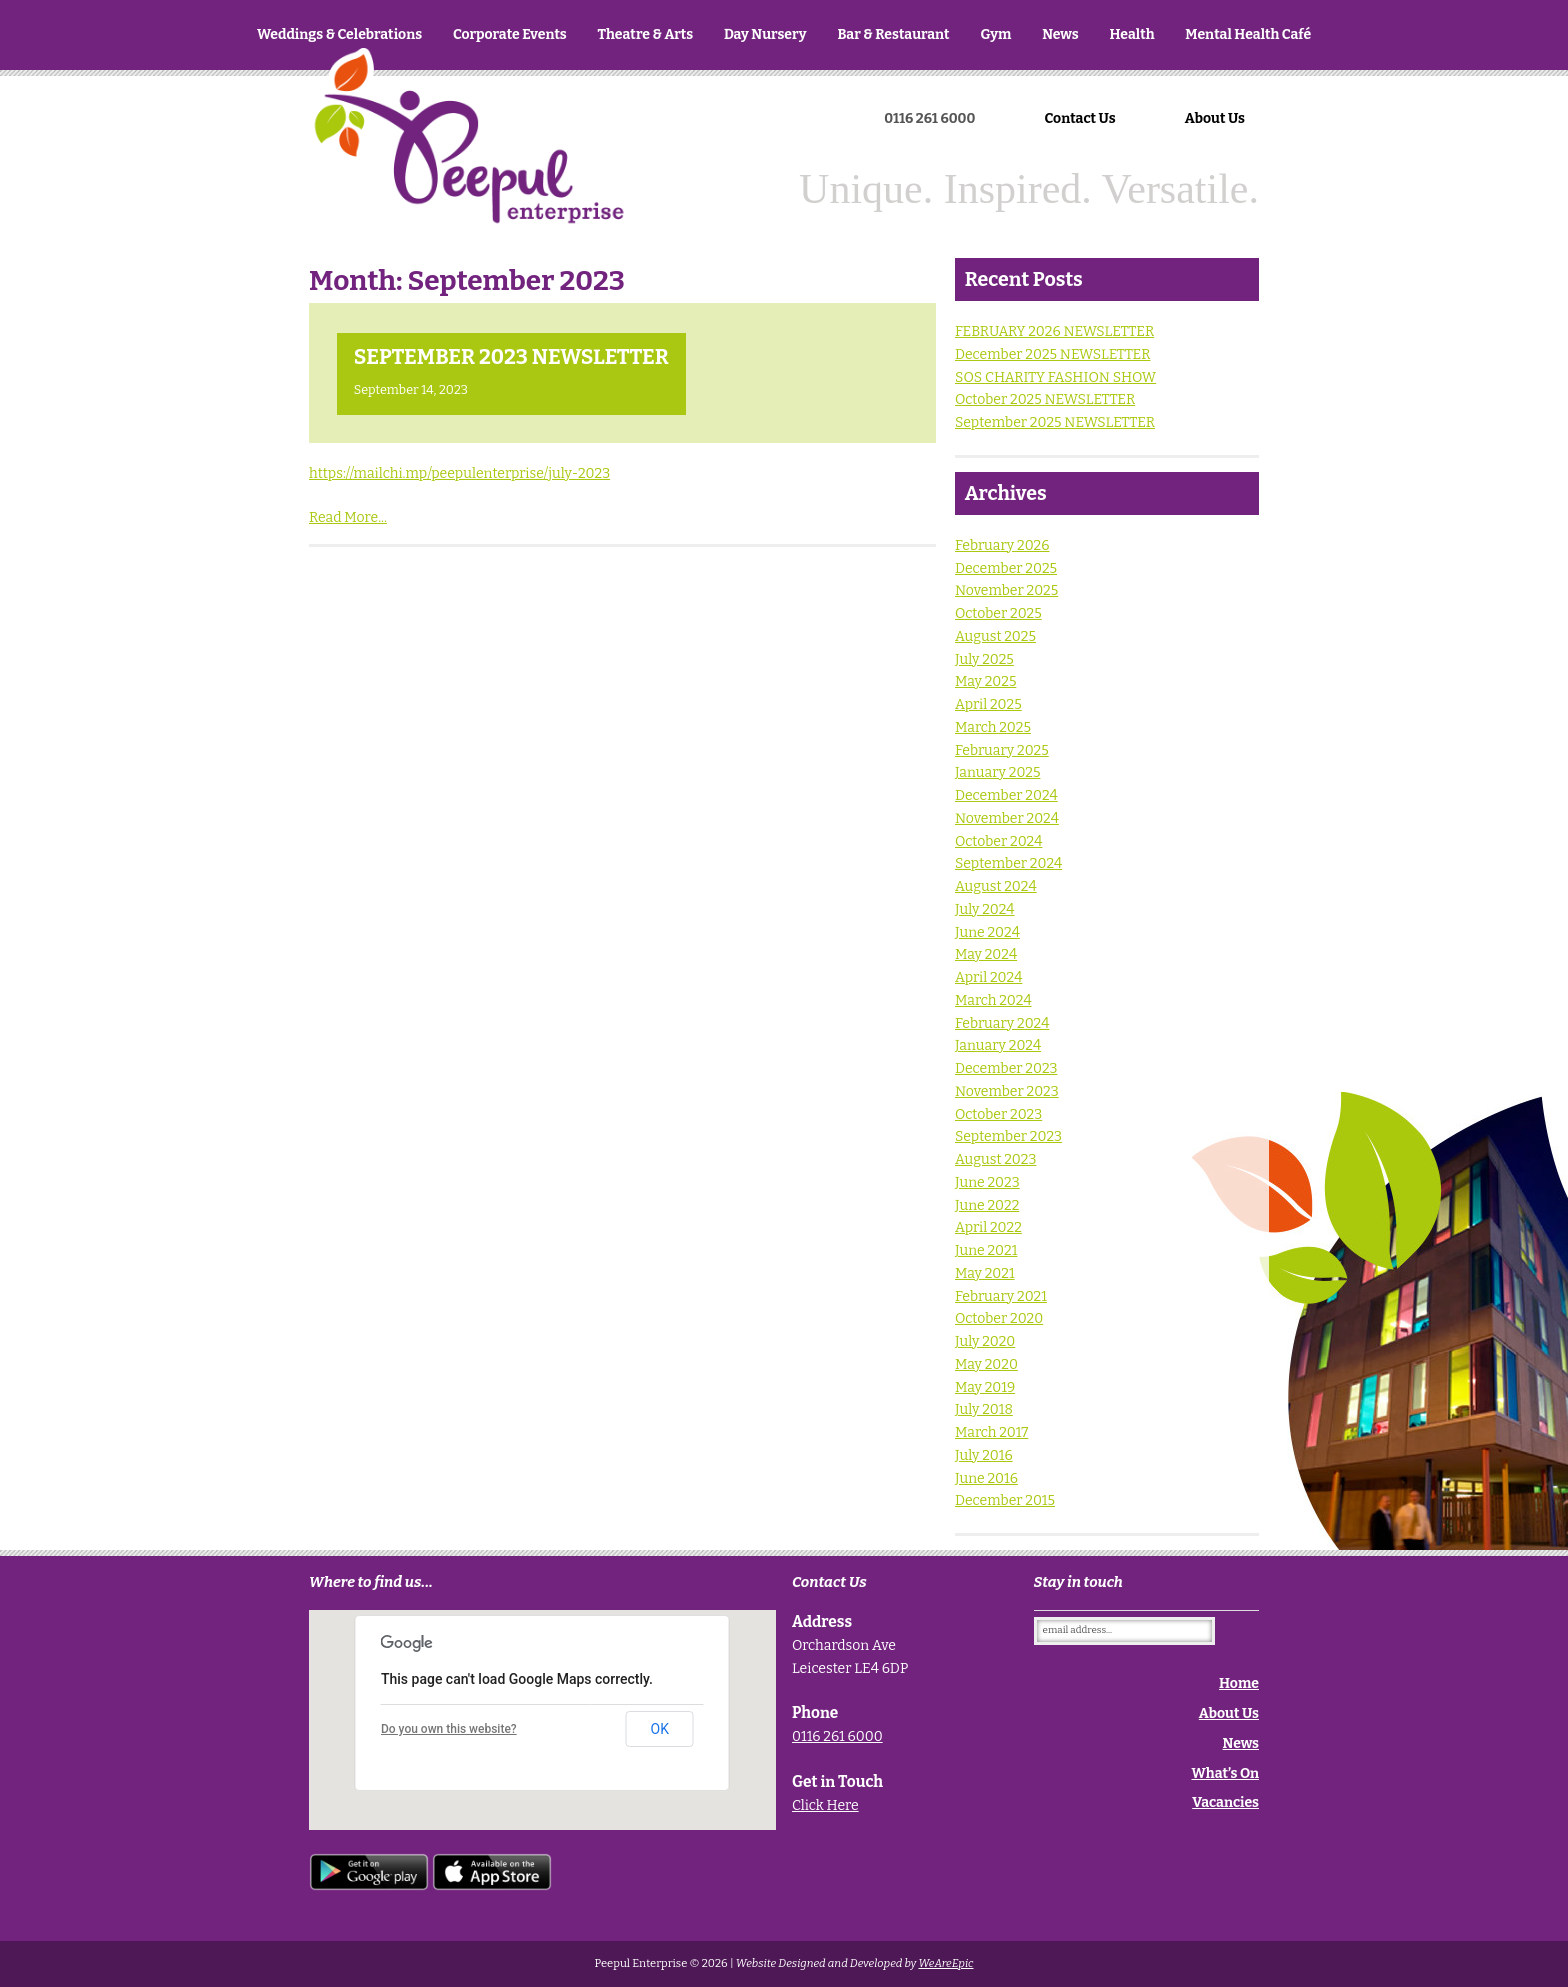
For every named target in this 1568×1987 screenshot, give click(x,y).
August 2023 (995, 1159)
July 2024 (985, 909)
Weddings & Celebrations (339, 34)
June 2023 (987, 1182)
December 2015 (1005, 1500)
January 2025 (997, 772)
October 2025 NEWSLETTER (1045, 399)
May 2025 (985, 681)
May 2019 (985, 1387)
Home (469, 171)
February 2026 (1002, 545)
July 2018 (984, 1409)
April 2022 (988, 1227)
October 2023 (998, 1114)
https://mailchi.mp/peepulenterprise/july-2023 (459, 473)
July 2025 (984, 659)
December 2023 (1006, 1068)
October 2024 (998, 841)
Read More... (348, 517)
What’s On (1226, 1773)
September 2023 (1008, 1136)
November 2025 (1006, 590)
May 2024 (986, 954)
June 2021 (986, 1250)
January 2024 (998, 1045)
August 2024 (996, 886)
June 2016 (986, 1478)
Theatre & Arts (646, 34)
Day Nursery (765, 34)
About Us (1215, 118)
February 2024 (1002, 1023)
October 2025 (998, 613)
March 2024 (993, 1000)
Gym (995, 34)
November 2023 (1007, 1091)
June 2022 (987, 1205)
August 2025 (995, 636)
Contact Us (1080, 118)
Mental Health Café (1248, 34)
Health (1131, 34)
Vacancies (1225, 1802)
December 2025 (1006, 568)
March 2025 (993, 727)
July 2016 (984, 1455)
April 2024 (988, 977)
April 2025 (988, 704)
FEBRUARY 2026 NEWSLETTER (1054, 331)
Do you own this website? (449, 1729)
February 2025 (1002, 750)
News (1060, 34)
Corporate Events (510, 34)
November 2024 (1007, 818)
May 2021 (985, 1273)
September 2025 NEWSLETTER (1055, 422)
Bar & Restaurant (893, 34)
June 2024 (987, 932)
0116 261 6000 (837, 1736)
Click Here (825, 1805)
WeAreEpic (945, 1963)
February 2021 (1001, 1296)
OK (660, 1729)
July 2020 (985, 1341)
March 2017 (991, 1432)
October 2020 (999, 1318)
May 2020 (986, 1364)
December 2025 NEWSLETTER (1053, 354)
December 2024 (1006, 795)
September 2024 (1008, 863)
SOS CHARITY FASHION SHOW (1055, 377)
